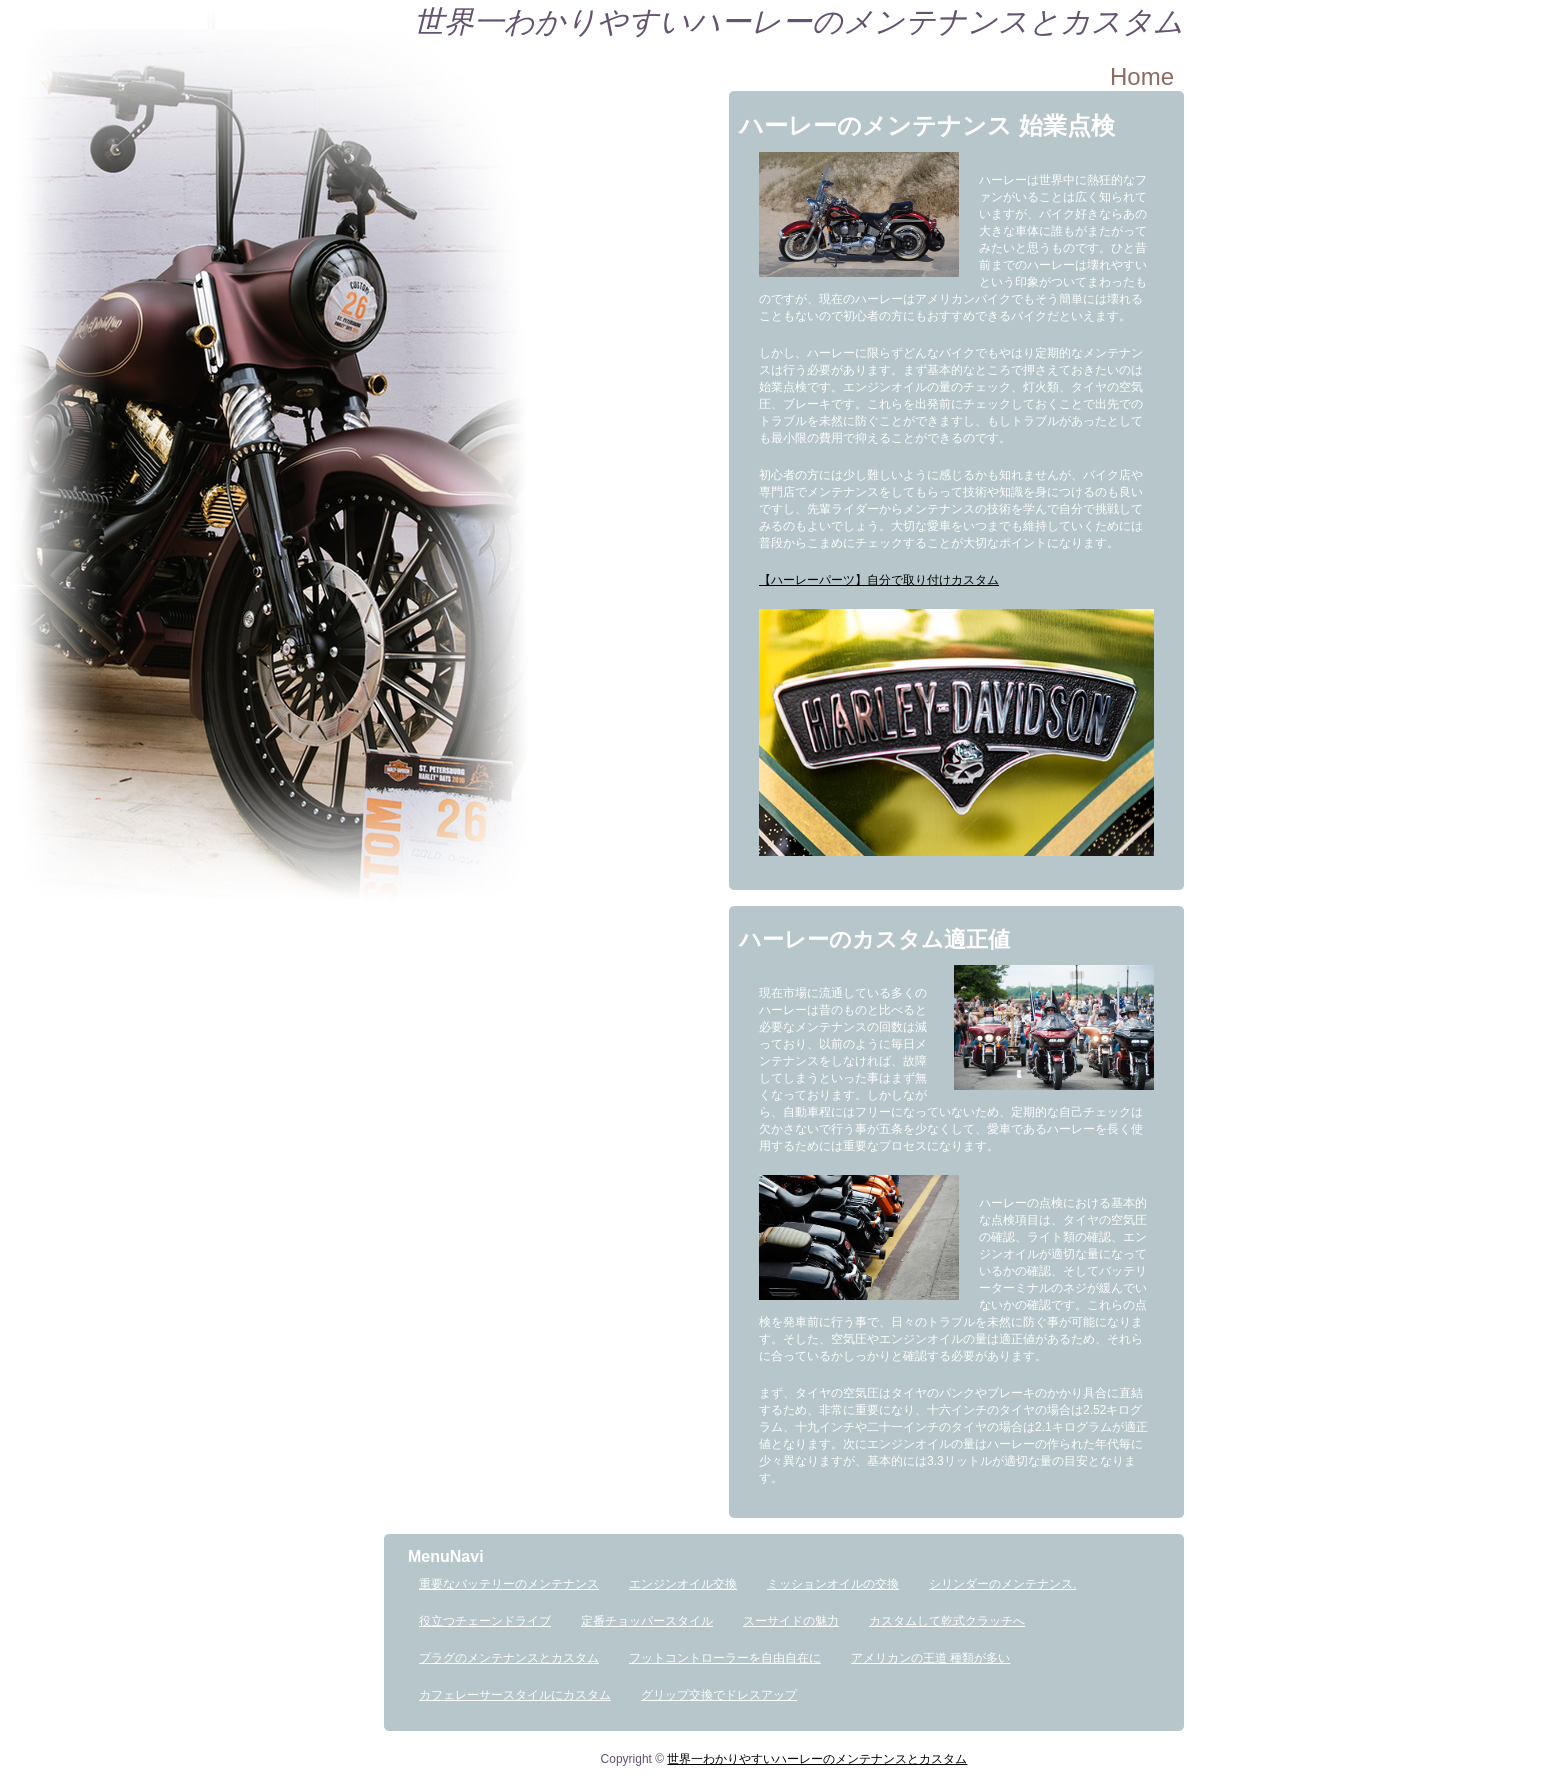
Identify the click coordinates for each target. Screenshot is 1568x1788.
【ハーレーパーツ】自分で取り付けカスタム (879, 580)
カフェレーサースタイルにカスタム (515, 1695)
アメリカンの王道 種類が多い (930, 1658)
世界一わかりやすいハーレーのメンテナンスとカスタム (799, 21)
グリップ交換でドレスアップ (719, 1695)
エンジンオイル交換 (683, 1584)
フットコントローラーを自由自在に (725, 1658)
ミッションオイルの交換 (833, 1584)
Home (1142, 76)
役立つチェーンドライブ (485, 1621)
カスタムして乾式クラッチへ (947, 1621)
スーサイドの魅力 (791, 1621)
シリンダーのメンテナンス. (1002, 1584)
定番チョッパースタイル (647, 1621)
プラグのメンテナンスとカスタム (509, 1658)
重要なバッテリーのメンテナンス (509, 1584)
